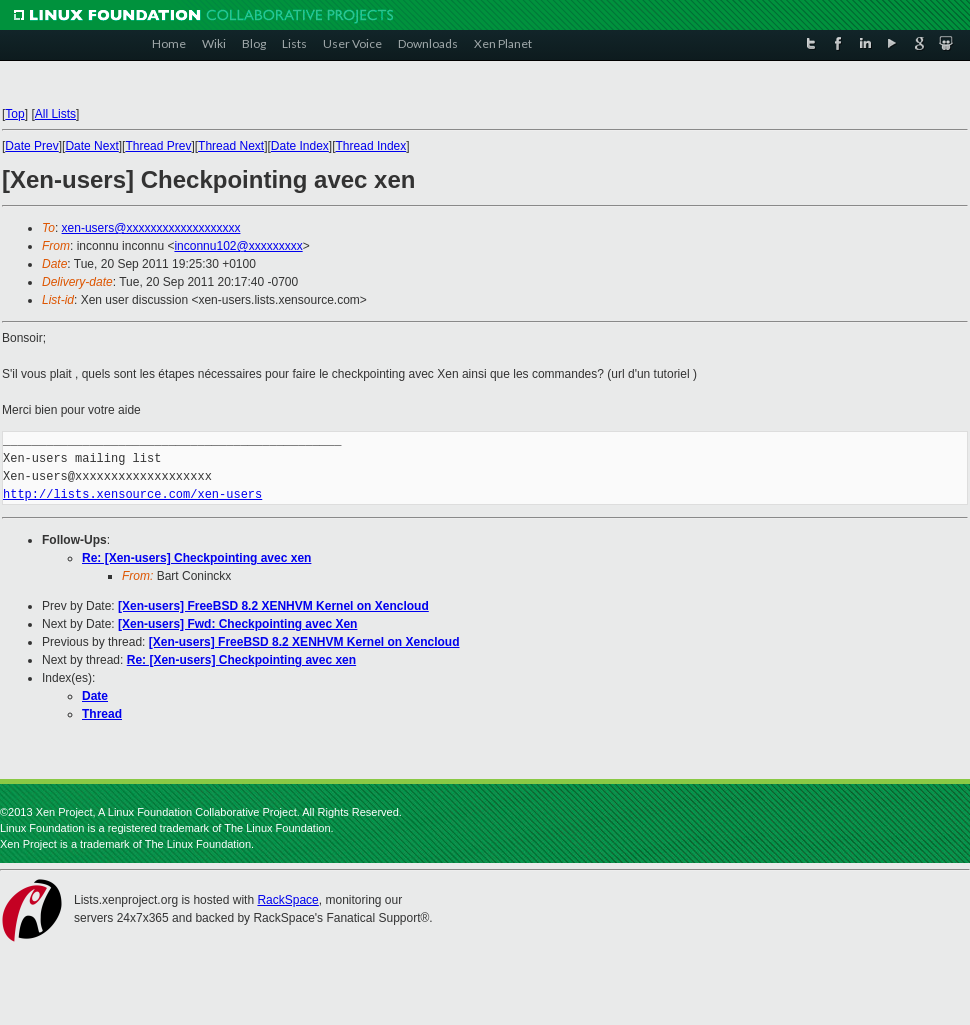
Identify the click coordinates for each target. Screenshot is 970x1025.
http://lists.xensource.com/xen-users (132, 494)
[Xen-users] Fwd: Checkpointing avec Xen (237, 624)
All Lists (55, 114)
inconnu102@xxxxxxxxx (238, 246)
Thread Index (371, 146)
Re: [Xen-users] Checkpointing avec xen (196, 558)
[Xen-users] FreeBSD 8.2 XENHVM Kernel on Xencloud (273, 606)
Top (14, 114)
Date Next (91, 146)
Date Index (300, 146)
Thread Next (231, 146)
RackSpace (287, 900)
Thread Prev (158, 146)
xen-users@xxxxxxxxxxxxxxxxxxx (151, 228)
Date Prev (31, 146)
